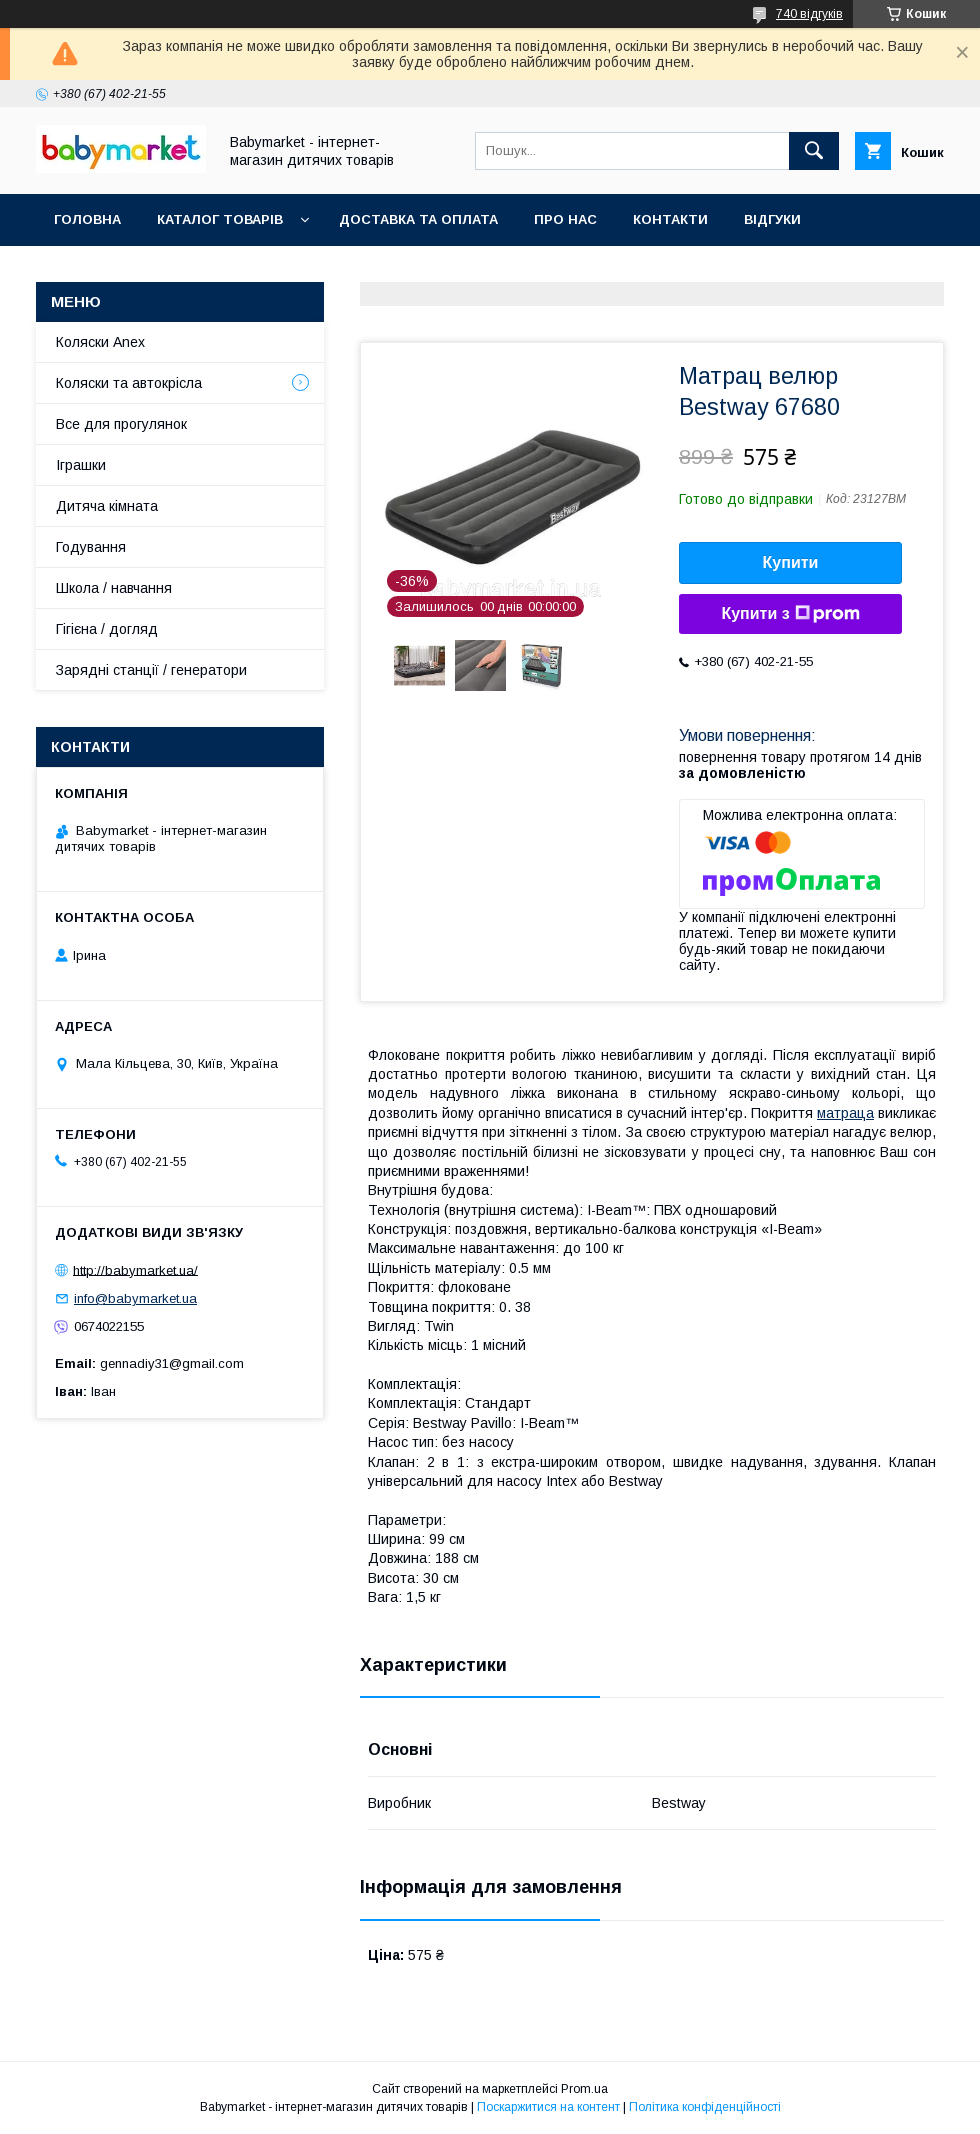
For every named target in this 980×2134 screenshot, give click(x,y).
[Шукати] (814, 151)
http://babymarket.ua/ (135, 1269)
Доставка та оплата (418, 219)
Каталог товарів (220, 219)
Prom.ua (584, 2089)
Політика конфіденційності (705, 2107)
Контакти (670, 219)
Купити (791, 562)
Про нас (565, 219)
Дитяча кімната (107, 506)
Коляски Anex (100, 342)
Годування (91, 547)
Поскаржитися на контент (548, 2107)
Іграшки (81, 465)
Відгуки (772, 219)
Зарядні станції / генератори (151, 670)
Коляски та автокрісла (129, 383)
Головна (87, 219)
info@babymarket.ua (135, 1298)
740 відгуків (809, 14)
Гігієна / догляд (107, 629)
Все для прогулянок (121, 424)
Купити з (790, 614)
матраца (845, 1113)
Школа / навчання (114, 588)
